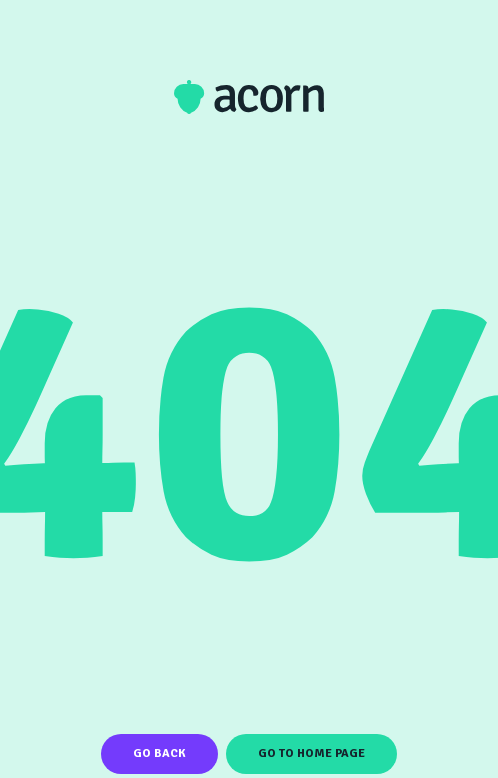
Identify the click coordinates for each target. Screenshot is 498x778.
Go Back (159, 753)
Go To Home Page (311, 753)
